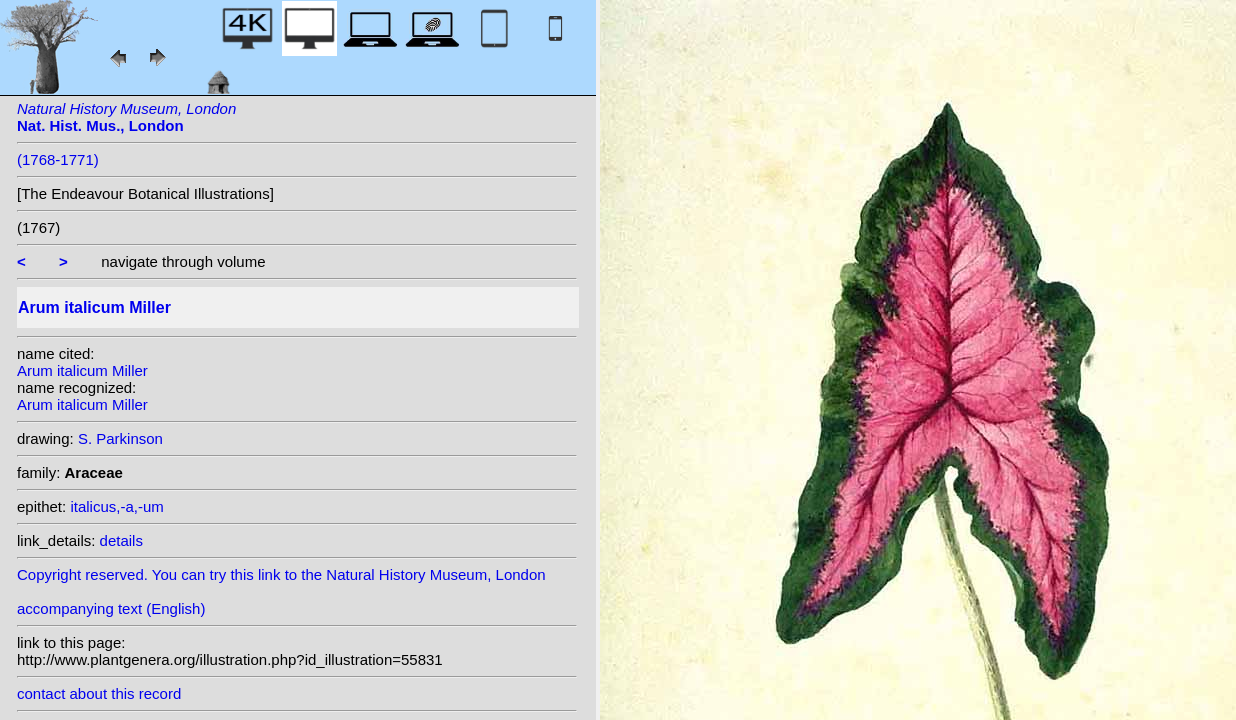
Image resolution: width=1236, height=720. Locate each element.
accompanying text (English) (111, 608)
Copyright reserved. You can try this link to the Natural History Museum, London (281, 574)
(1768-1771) (58, 159)
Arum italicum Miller (82, 370)
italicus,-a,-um (116, 506)
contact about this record (99, 693)
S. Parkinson (120, 438)
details (121, 540)
